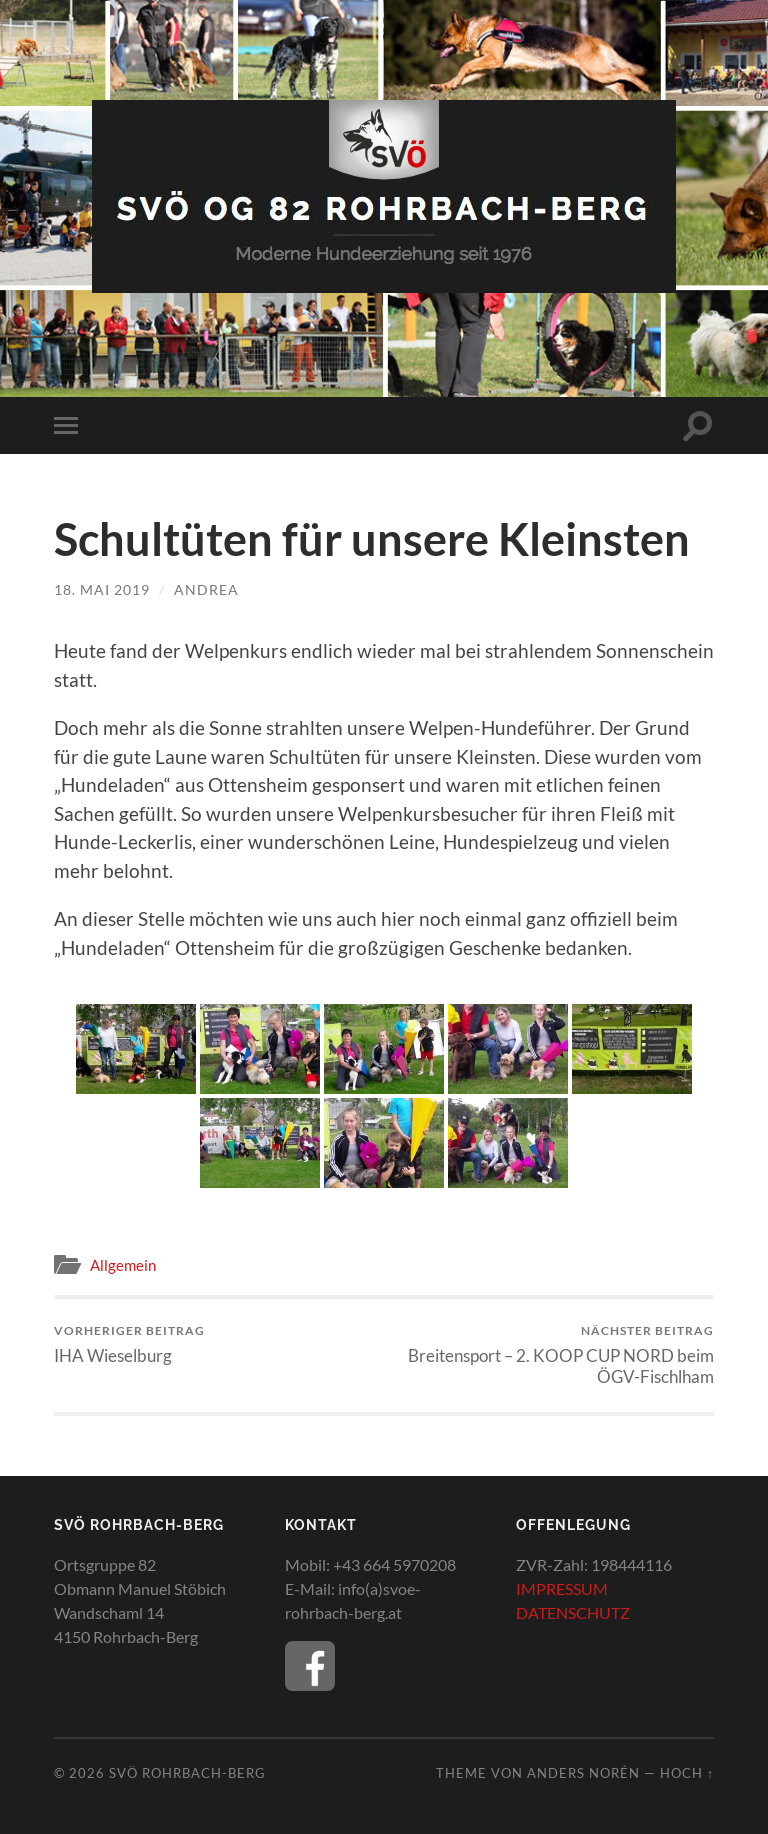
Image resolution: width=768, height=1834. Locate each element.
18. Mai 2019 (102, 589)
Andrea (206, 589)
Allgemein (123, 1265)
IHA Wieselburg (129, 1344)
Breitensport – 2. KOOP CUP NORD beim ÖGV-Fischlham (553, 1355)
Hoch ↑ (687, 1773)
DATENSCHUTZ (573, 1612)
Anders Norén (583, 1773)
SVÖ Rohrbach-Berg (187, 1773)
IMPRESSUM (562, 1588)
